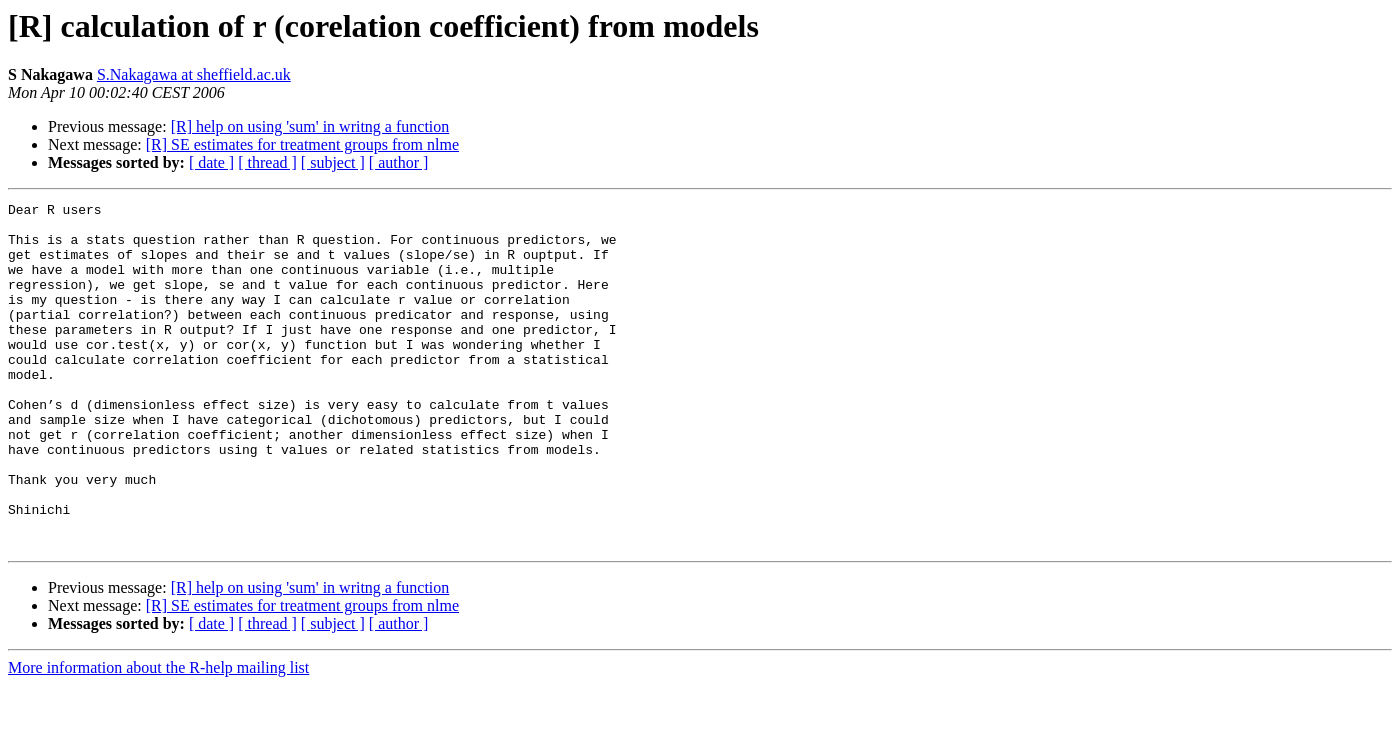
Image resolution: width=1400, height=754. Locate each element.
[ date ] (211, 162)
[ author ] (399, 162)
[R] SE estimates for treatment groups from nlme (302, 144)
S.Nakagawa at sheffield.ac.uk (194, 74)
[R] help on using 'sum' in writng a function (310, 126)
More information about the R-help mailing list (158, 736)
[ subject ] (333, 162)
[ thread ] (267, 162)
